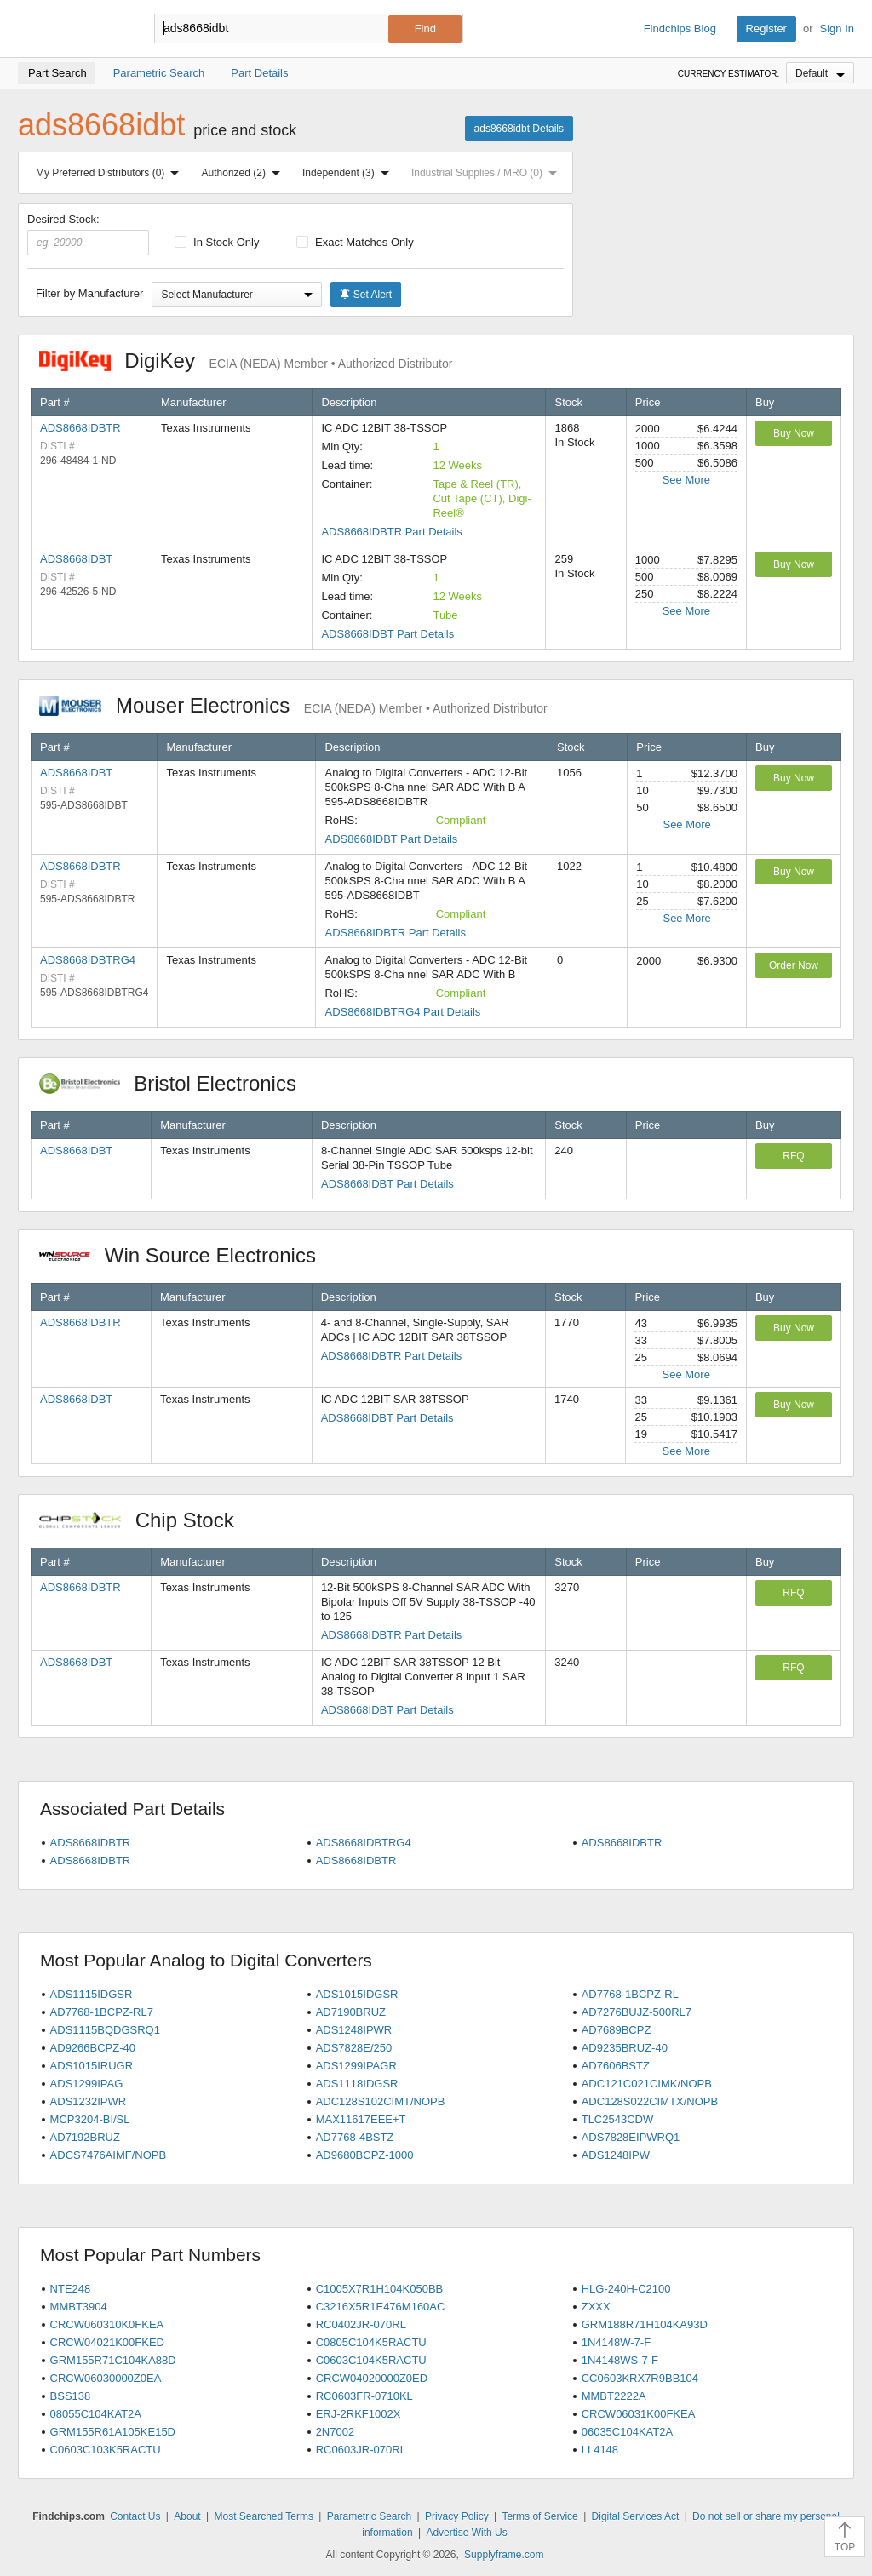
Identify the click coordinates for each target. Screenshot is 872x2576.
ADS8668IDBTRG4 (87, 959)
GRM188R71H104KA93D (645, 2324)
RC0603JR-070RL (361, 2449)
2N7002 (335, 2431)
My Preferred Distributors (111, 173)
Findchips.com (73, 28)
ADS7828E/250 (354, 2047)
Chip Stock (145, 1519)
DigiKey (245, 360)
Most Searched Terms (263, 2516)
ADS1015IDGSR (357, 1994)
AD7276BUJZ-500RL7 (636, 2012)
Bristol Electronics (176, 1083)
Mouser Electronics (293, 705)
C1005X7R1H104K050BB (380, 2288)
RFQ (793, 1156)
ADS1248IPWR (354, 2030)
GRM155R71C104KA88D (113, 2360)
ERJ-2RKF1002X (358, 2413)
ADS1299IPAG (86, 2083)
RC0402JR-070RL (361, 2324)
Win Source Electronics (186, 1255)
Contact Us (135, 2516)
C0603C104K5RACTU (371, 2360)
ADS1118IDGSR (357, 2083)
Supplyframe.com (503, 2555)
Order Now (793, 965)
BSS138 (70, 2396)
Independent (349, 173)
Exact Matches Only (355, 242)
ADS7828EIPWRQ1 (631, 2137)
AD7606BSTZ (616, 2065)
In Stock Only (217, 242)
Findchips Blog (680, 28)
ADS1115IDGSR (91, 1994)
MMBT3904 (78, 2306)
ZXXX (596, 2306)
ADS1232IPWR (88, 2101)
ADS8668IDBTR (80, 427)
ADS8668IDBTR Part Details (391, 531)
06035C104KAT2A (627, 2431)
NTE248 (70, 2288)
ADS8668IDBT (76, 558)
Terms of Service (539, 2516)
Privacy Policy (457, 2516)
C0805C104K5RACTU (371, 2342)
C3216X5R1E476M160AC (380, 2306)
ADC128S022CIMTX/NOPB (650, 2101)
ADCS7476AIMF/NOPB (108, 2155)
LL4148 (600, 2449)
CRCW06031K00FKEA (639, 2413)
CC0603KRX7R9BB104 (640, 2378)
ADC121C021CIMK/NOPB (647, 2083)
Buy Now (793, 433)
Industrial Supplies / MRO (487, 173)
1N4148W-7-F (616, 2342)
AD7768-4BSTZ (355, 2137)
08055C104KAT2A (95, 2413)
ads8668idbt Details (519, 129)
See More (686, 479)
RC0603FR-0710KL (364, 2396)
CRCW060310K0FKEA (107, 2324)
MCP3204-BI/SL (90, 2119)
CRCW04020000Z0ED (372, 2378)
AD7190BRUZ (351, 2012)
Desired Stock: (88, 234)
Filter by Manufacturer (89, 293)
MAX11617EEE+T (361, 2119)
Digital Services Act (636, 2516)
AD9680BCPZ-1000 (365, 2155)
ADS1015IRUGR (92, 2065)
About (187, 2516)
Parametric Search (369, 2516)
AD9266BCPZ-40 (92, 2047)
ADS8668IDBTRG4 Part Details (402, 1011)
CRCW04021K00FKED (107, 2342)
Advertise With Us (466, 2533)
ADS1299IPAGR (356, 2065)
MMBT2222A (614, 2396)
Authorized (244, 173)
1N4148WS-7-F (620, 2360)
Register (766, 28)
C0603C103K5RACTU (105, 2449)
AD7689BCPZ (616, 2030)
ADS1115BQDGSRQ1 (105, 2030)
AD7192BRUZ (85, 2137)
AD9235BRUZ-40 (625, 2047)
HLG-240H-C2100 (626, 2288)
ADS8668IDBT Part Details (387, 633)
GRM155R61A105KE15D (112, 2431)
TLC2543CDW (618, 2119)
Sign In (837, 28)
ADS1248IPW (616, 2155)
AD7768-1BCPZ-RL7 (101, 2012)
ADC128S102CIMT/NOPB (380, 2101)
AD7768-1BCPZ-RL (630, 1994)
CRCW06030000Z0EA (106, 2378)
